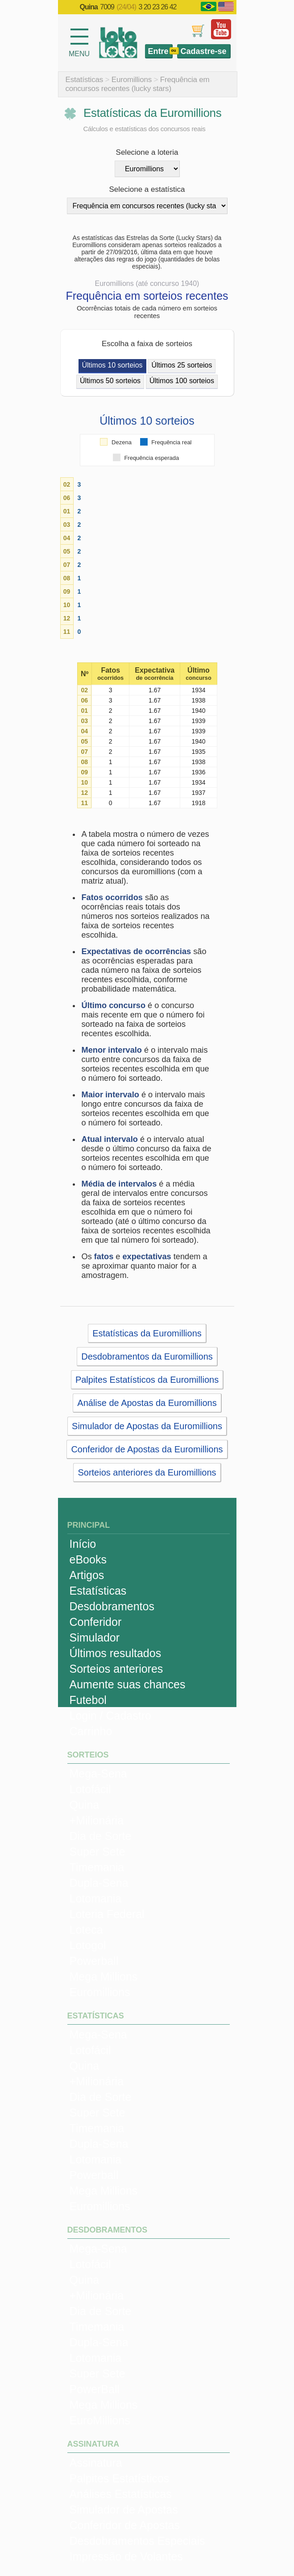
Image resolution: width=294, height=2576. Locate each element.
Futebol (88, 1700)
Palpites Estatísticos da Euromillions (146, 1380)
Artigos (87, 1575)
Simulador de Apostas (124, 2509)
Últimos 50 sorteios (110, 381)
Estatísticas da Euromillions (147, 1333)
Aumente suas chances (128, 1684)
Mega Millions (104, 1976)
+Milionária (97, 1820)
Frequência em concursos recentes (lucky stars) (138, 84)
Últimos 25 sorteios (181, 365)
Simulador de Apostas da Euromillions (147, 1426)
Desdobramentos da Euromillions (147, 1356)
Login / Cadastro (110, 1715)
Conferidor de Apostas (125, 2525)
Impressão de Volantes (126, 2556)
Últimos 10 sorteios (112, 365)
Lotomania (96, 1898)
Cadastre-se (203, 51)
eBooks (88, 1559)
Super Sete (97, 1851)
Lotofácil (90, 1789)
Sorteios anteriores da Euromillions (147, 1472)
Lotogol (88, 1945)
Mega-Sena (98, 1773)
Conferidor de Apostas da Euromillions (147, 1449)
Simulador (95, 1637)
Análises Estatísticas (121, 2494)
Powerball (94, 1961)
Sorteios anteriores (116, 1668)
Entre (158, 51)
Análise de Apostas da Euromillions (146, 1403)
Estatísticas (85, 79)
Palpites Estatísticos (120, 2478)
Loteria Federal (107, 1914)
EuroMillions (100, 2420)
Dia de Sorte (101, 1836)
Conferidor (96, 1622)
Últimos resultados (115, 1653)
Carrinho (91, 1731)
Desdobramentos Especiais (137, 2541)
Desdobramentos (112, 1606)
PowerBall (95, 2389)
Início (83, 1544)
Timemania (97, 1867)
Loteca (86, 1929)
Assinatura (96, 2462)
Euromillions (132, 79)
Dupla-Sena (99, 1883)
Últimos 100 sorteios (181, 381)
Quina (84, 1805)
